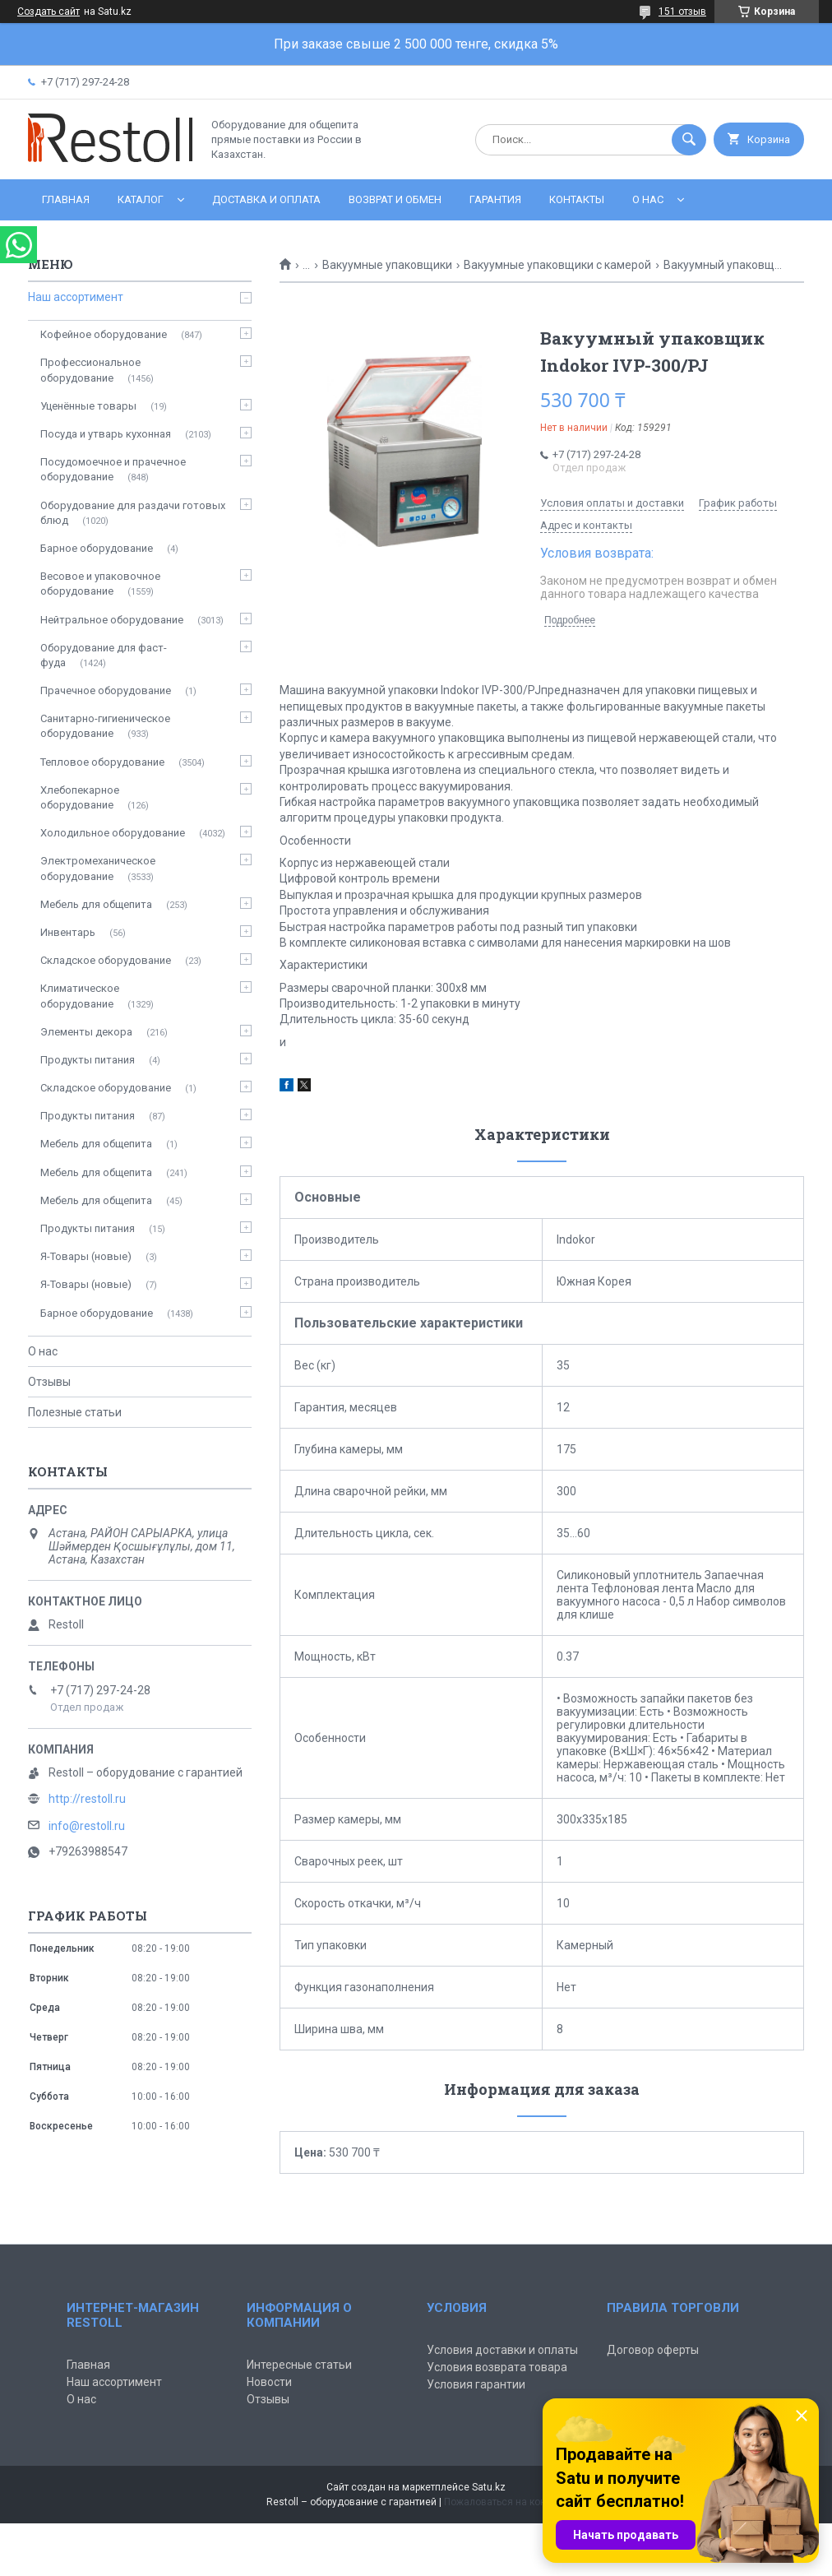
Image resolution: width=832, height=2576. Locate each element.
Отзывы (49, 1381)
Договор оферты (653, 2349)
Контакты (576, 199)
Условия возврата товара (497, 2367)
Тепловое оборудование (102, 762)
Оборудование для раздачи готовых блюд (132, 512)
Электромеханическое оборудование (97, 868)
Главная (66, 199)
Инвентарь (67, 932)
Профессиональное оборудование (90, 369)
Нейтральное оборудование (111, 620)
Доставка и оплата (266, 199)
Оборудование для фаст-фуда (103, 655)
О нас (647, 199)
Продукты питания (87, 1060)
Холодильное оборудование (112, 833)
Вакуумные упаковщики (387, 264)
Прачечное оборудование (105, 690)
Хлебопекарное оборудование (79, 797)
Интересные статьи (299, 2364)
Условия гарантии (476, 2384)
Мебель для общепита (96, 904)
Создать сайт (48, 11)
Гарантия (495, 199)
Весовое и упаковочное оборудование (100, 583)
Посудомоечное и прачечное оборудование (113, 469)
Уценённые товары (88, 406)
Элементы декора (86, 1032)
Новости (269, 2381)
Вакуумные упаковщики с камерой (557, 264)
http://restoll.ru (87, 1798)
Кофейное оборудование (103, 334)
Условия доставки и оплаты (502, 2349)
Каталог (141, 199)
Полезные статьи (75, 1412)
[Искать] (689, 139)
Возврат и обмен (395, 199)
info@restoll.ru (87, 1825)
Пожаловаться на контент (505, 2502)
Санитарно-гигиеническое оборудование (105, 725)
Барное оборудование (96, 548)
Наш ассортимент (75, 296)
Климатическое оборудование (79, 995)
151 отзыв (682, 11)
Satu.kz (489, 2487)
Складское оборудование (105, 960)
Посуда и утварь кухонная (105, 434)
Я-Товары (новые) (86, 1256)
